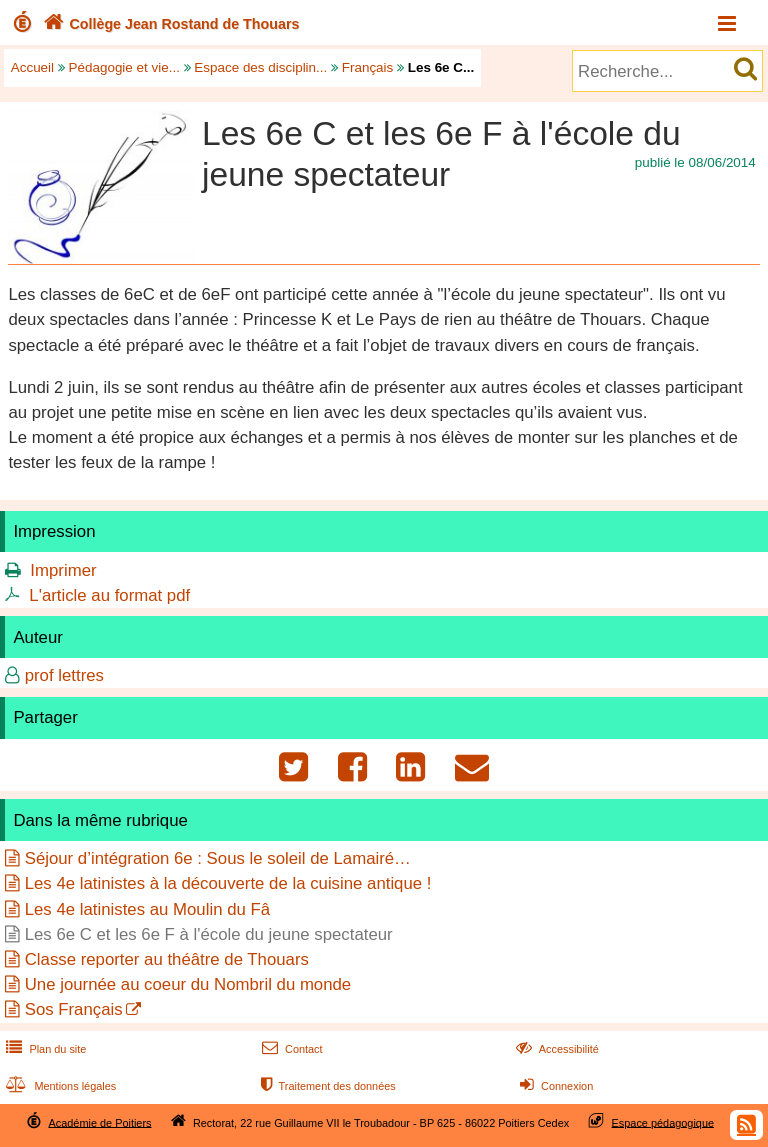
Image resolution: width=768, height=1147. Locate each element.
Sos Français (74, 1009)
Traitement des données (326, 1086)
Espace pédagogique (663, 1122)
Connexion (554, 1086)
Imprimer (63, 570)
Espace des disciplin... (260, 67)
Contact (290, 1049)
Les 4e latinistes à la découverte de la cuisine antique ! (228, 883)
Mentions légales (59, 1086)
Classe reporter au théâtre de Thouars (167, 959)
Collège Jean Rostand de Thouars (169, 24)
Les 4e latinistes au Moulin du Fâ (147, 909)
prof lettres (64, 675)
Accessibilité (555, 1049)
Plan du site (44, 1049)
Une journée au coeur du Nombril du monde (188, 984)
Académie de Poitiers (99, 1122)
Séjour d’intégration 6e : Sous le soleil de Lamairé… (218, 858)
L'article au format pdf (109, 595)
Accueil (32, 67)
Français (368, 67)
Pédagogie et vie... (124, 67)
